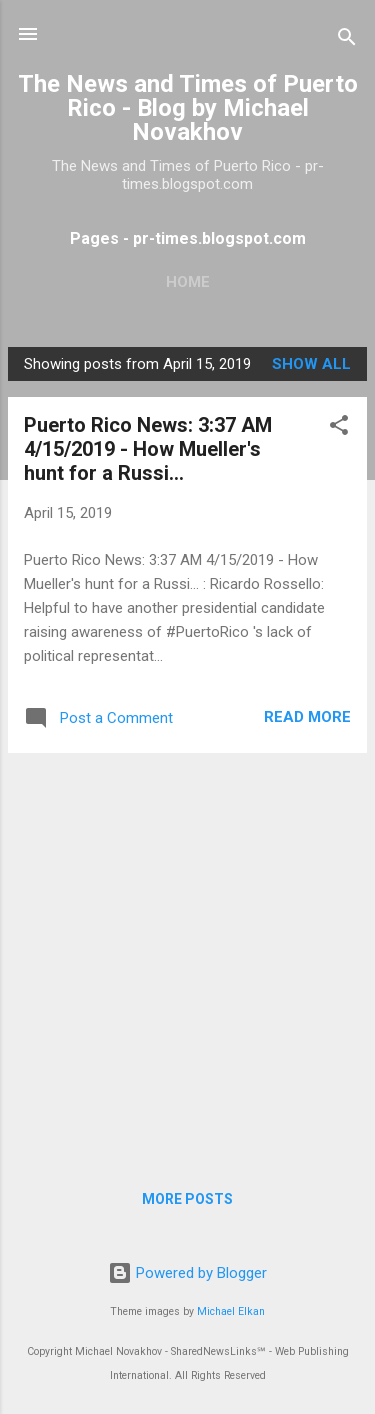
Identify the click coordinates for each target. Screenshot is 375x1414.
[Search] (347, 40)
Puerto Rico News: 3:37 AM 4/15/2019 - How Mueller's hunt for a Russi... (148, 449)
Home (188, 282)
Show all (311, 364)
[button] (339, 428)
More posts (187, 1199)
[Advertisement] (187, 956)
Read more (307, 717)
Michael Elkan (231, 1311)
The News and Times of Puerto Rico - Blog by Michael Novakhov (188, 108)
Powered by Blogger (187, 1273)
